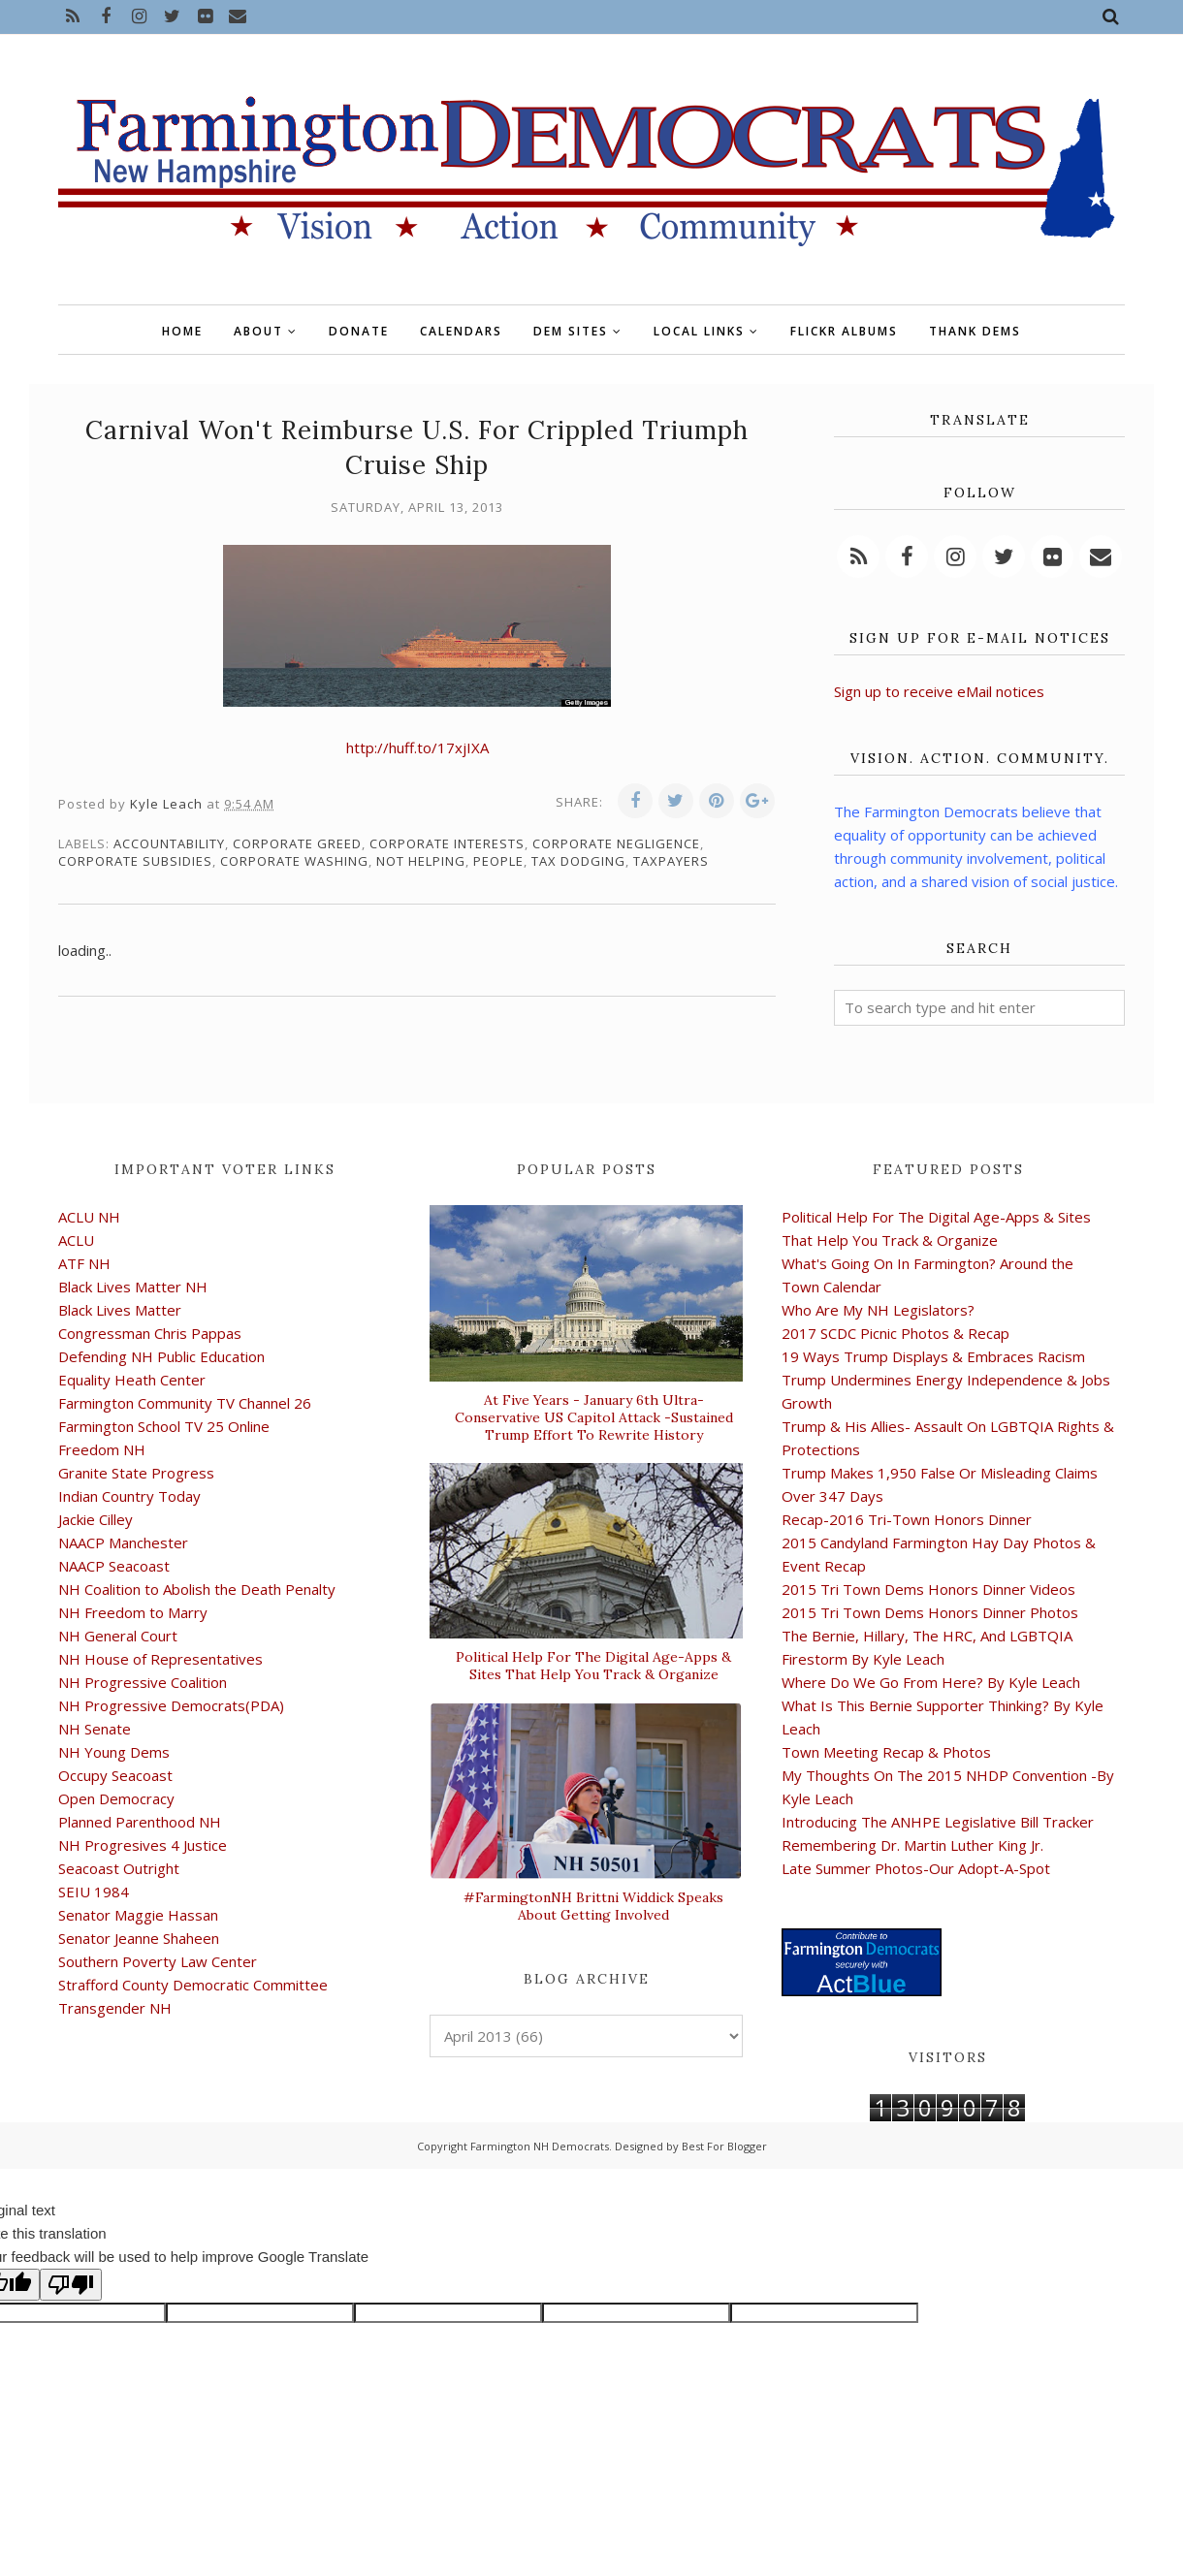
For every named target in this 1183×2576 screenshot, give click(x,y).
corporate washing (294, 861)
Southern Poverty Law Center (157, 1961)
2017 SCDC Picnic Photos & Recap (895, 1333)
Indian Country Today (129, 1496)
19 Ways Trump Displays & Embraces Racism (933, 1356)
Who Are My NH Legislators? (878, 1310)
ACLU (76, 1240)
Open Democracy (116, 1798)
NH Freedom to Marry (133, 1612)
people (498, 861)
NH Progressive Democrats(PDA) (171, 1705)
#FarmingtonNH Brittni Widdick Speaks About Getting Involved (593, 1906)
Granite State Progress (136, 1472)
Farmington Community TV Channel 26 (184, 1403)
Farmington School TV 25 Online (164, 1426)
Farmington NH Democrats (539, 2146)
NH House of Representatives (160, 1659)
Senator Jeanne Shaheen (138, 1938)
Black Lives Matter (119, 1310)
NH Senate (94, 1728)
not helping (420, 861)
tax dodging (578, 861)
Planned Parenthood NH (139, 1821)
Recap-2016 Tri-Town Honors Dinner (907, 1519)
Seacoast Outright (118, 1868)
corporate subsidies (135, 861)
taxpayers (671, 861)
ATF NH (84, 1263)
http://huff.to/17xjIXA (417, 747)
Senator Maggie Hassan (138, 1914)
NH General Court (117, 1635)
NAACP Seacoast (114, 1565)
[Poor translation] (71, 2285)
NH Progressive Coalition (142, 1682)
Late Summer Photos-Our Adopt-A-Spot (916, 1868)
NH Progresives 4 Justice (142, 1845)
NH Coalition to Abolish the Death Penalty (197, 1589)
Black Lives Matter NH (133, 1286)
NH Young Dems (114, 1752)
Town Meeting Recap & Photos (886, 1752)
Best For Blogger (724, 2146)
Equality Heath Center (132, 1379)
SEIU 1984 (93, 1891)
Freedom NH (101, 1449)
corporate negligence (616, 843)
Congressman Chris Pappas (149, 1333)
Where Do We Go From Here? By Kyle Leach (931, 1682)
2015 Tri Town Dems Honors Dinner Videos (928, 1589)
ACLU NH (89, 1216)
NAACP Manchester (123, 1542)
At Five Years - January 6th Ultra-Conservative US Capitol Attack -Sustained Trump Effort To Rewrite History (594, 1417)
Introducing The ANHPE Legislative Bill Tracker (938, 1821)
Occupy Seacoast (115, 1775)
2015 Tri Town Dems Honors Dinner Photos (930, 1612)
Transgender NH (115, 2008)
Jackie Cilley (95, 1519)
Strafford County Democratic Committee (193, 1984)
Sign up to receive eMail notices (939, 691)
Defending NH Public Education (161, 1356)
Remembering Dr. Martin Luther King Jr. (912, 1845)
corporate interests (447, 843)
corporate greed (297, 843)
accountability (169, 843)
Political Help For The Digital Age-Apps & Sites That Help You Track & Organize (593, 1665)
